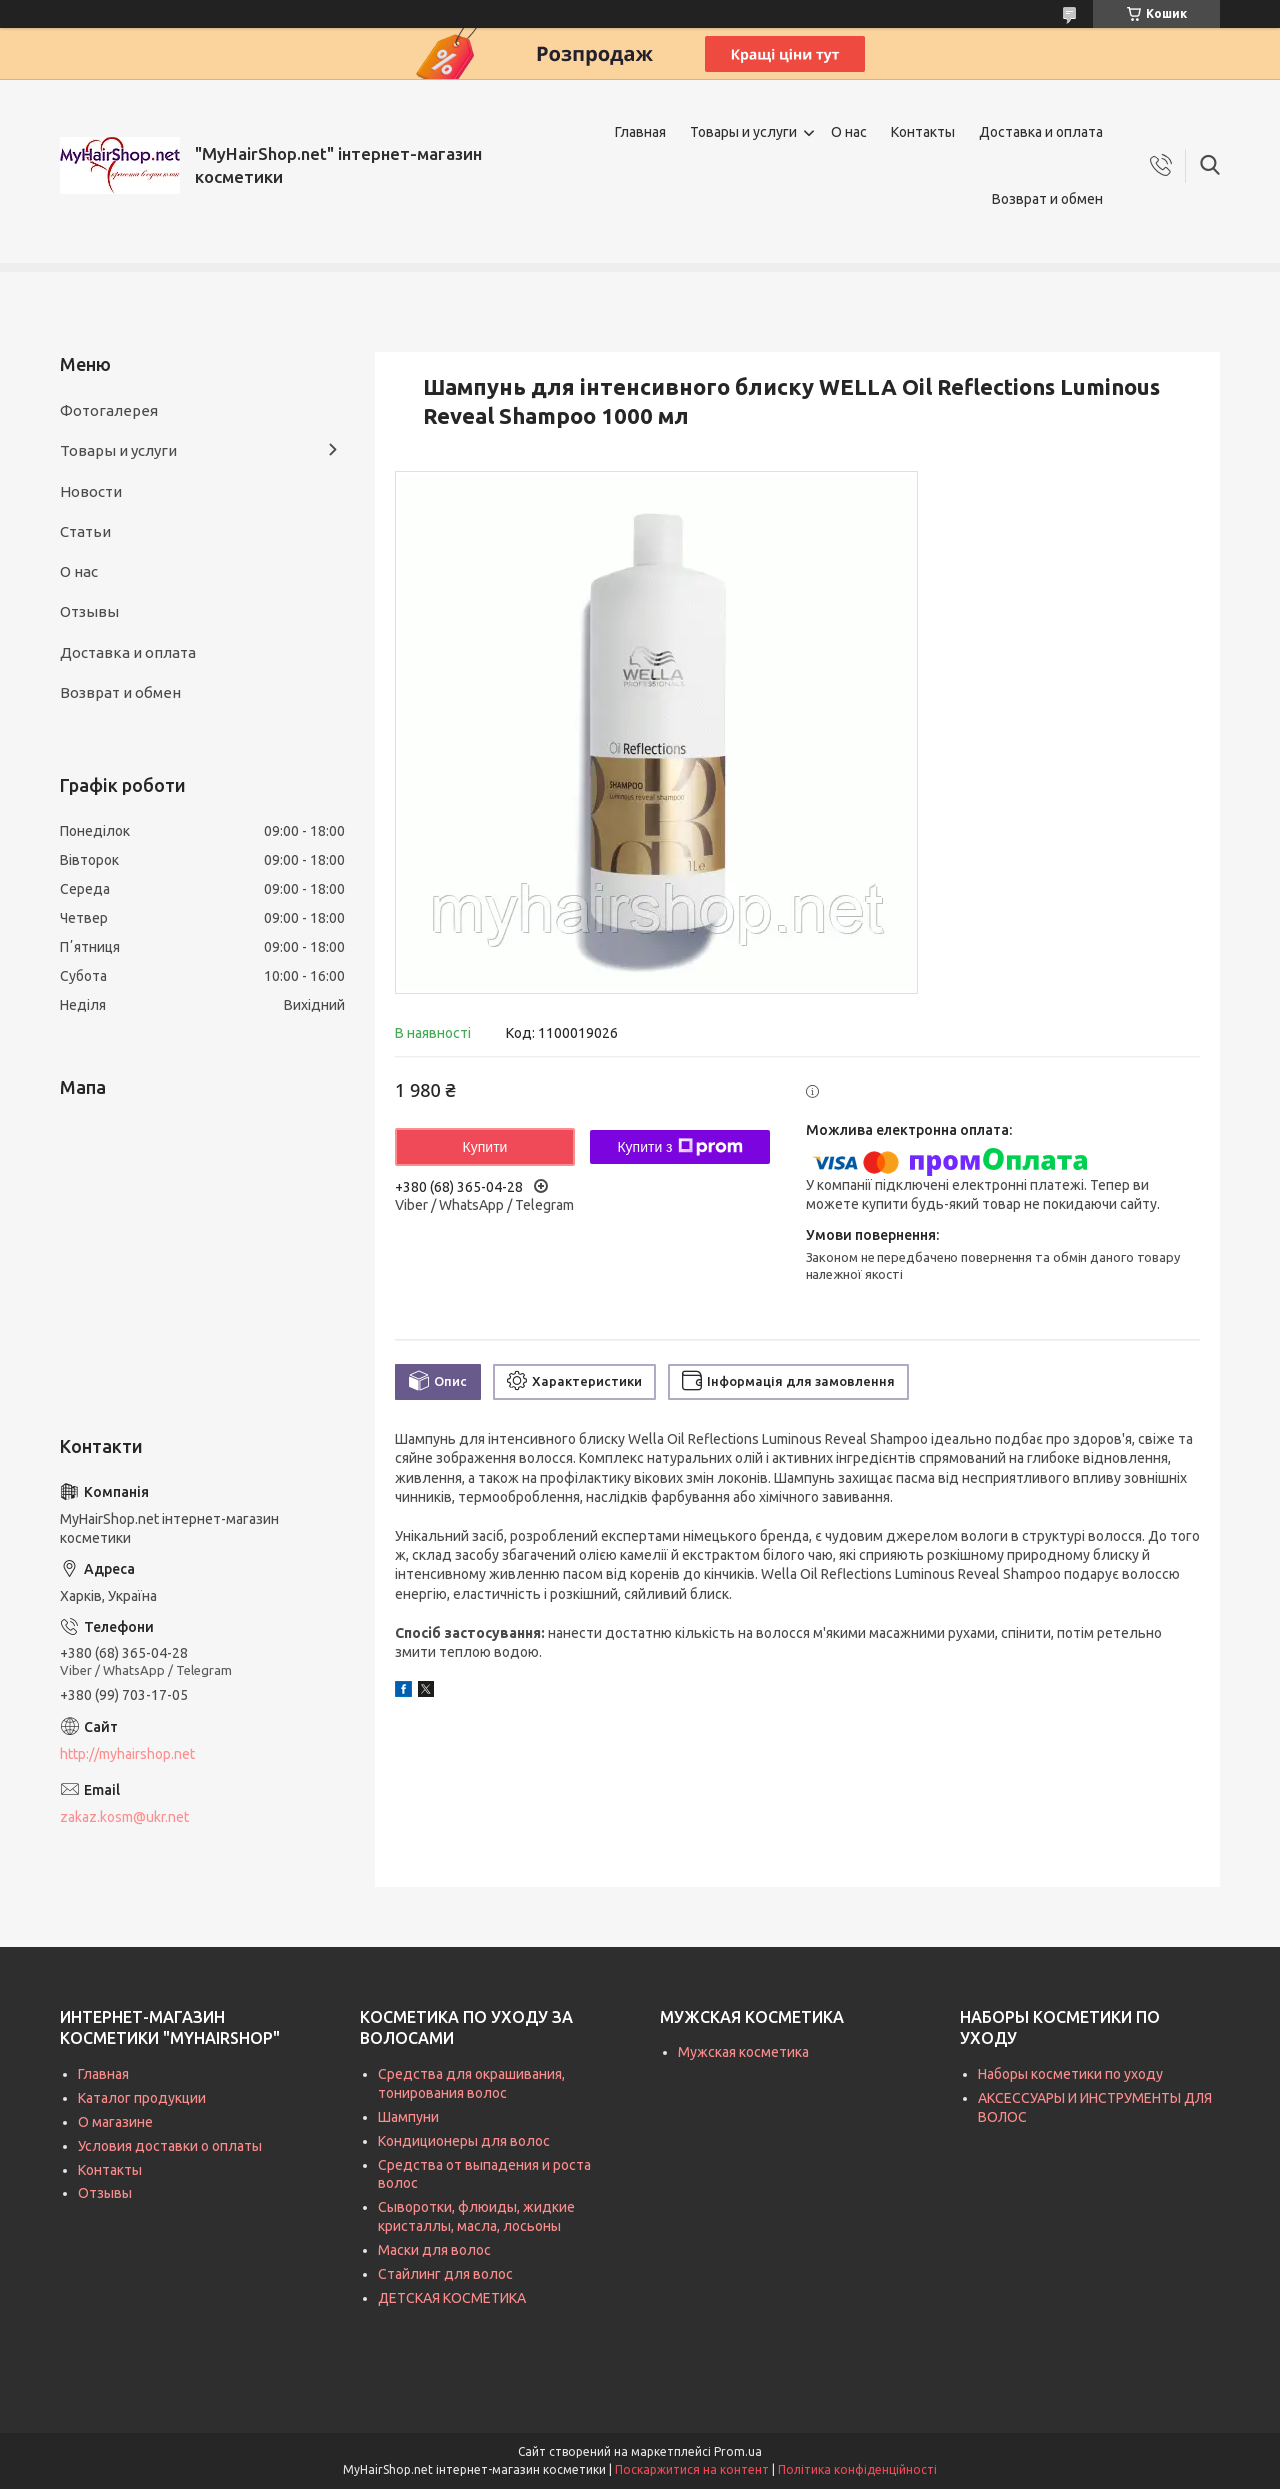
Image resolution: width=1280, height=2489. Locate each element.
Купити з (679, 1147)
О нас (849, 132)
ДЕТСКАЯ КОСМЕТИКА (452, 2298)
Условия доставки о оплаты (170, 2146)
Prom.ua (738, 2451)
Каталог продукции (142, 2098)
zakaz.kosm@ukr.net (124, 1817)
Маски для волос (434, 2250)
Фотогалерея (109, 410)
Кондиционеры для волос (464, 2141)
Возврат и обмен (1047, 199)
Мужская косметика (743, 2052)
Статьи (85, 531)
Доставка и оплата (1041, 132)
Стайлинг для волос (445, 2274)
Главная (640, 132)
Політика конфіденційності (857, 2469)
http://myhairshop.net (127, 1754)
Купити (485, 1147)
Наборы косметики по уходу (1070, 2074)
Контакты (923, 132)
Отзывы (89, 611)
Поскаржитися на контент (692, 2469)
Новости (91, 491)
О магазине (115, 2122)
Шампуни (408, 2117)
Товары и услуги (743, 132)
